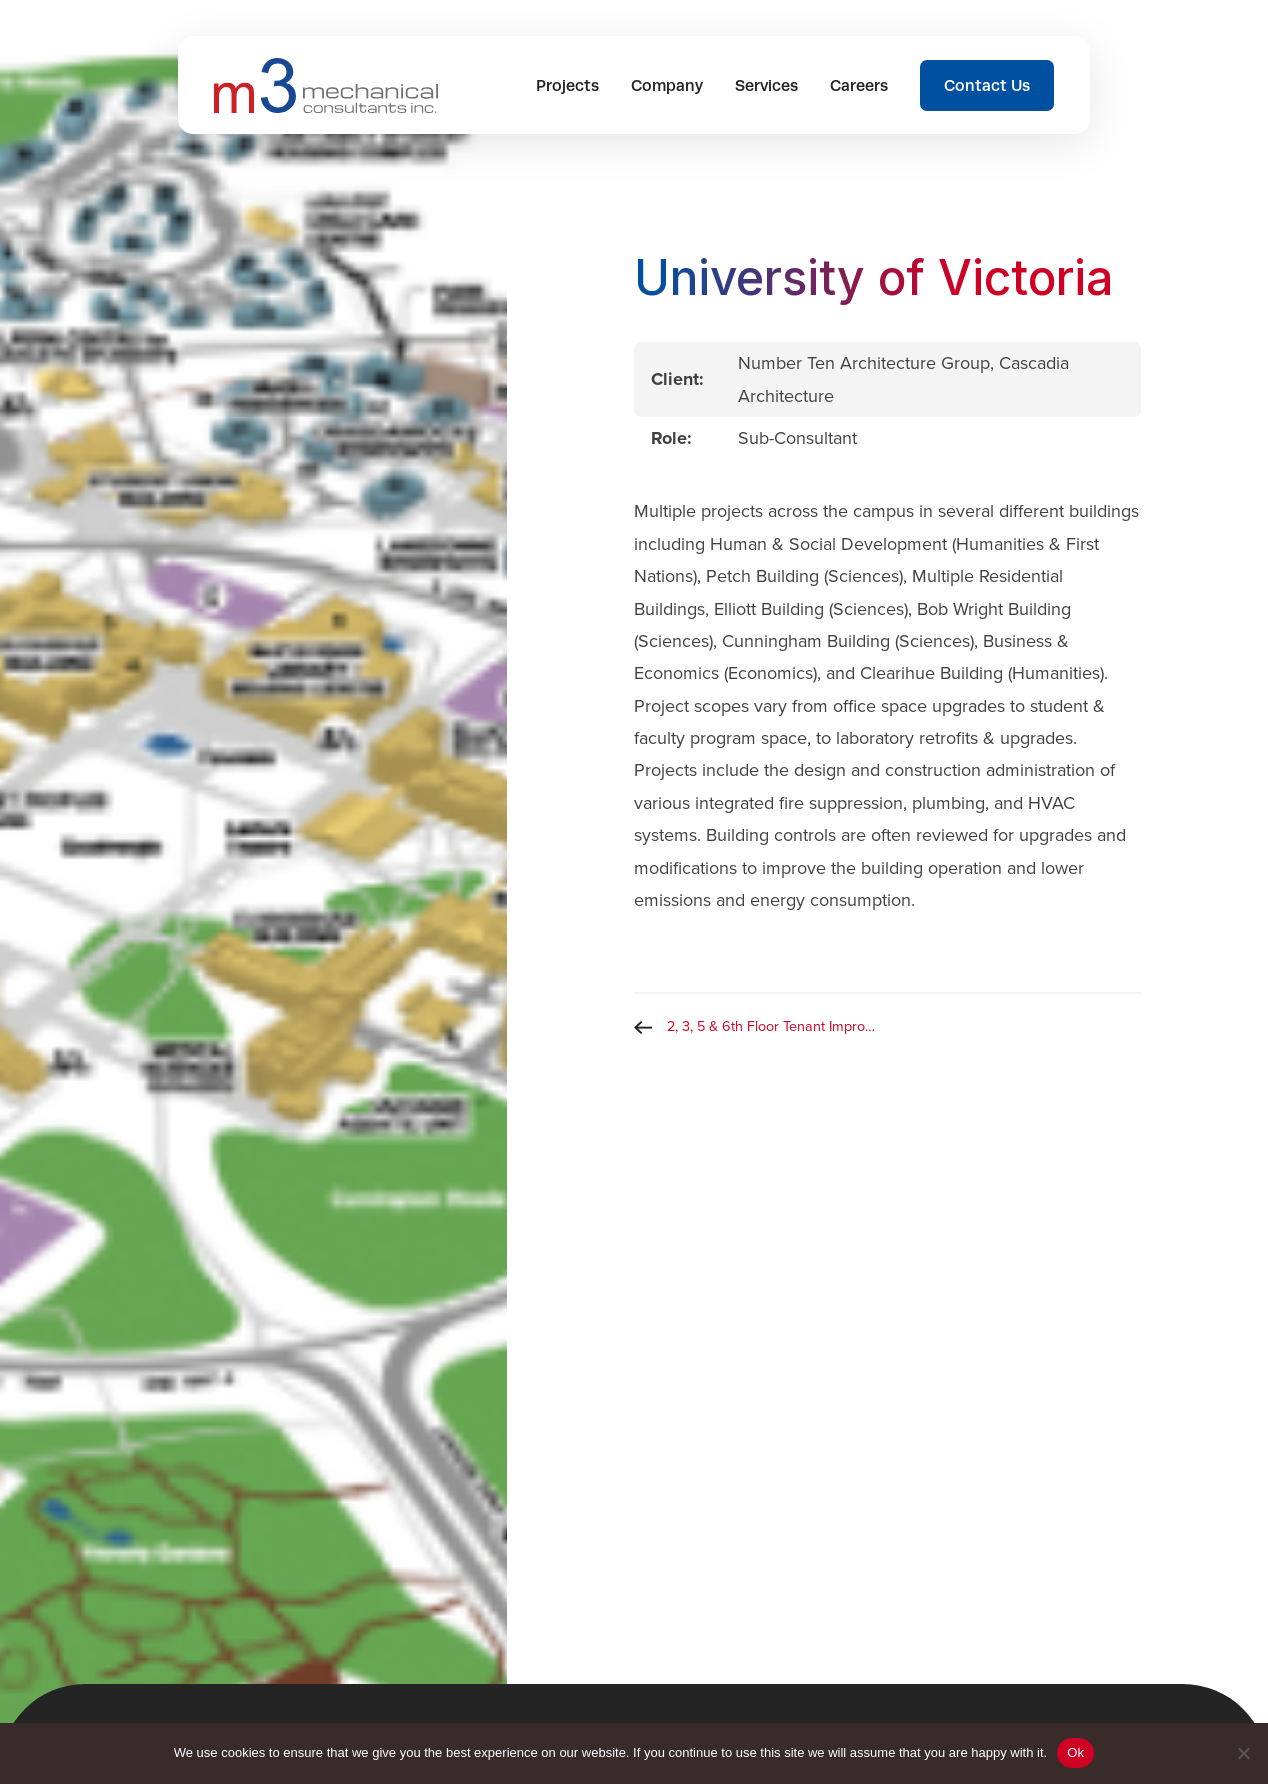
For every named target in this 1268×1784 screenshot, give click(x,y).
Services (766, 85)
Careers (859, 85)
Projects (567, 85)
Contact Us (987, 85)
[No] (1243, 1753)
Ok (1075, 1752)
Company (667, 85)
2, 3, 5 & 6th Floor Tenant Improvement (777, 1026)
